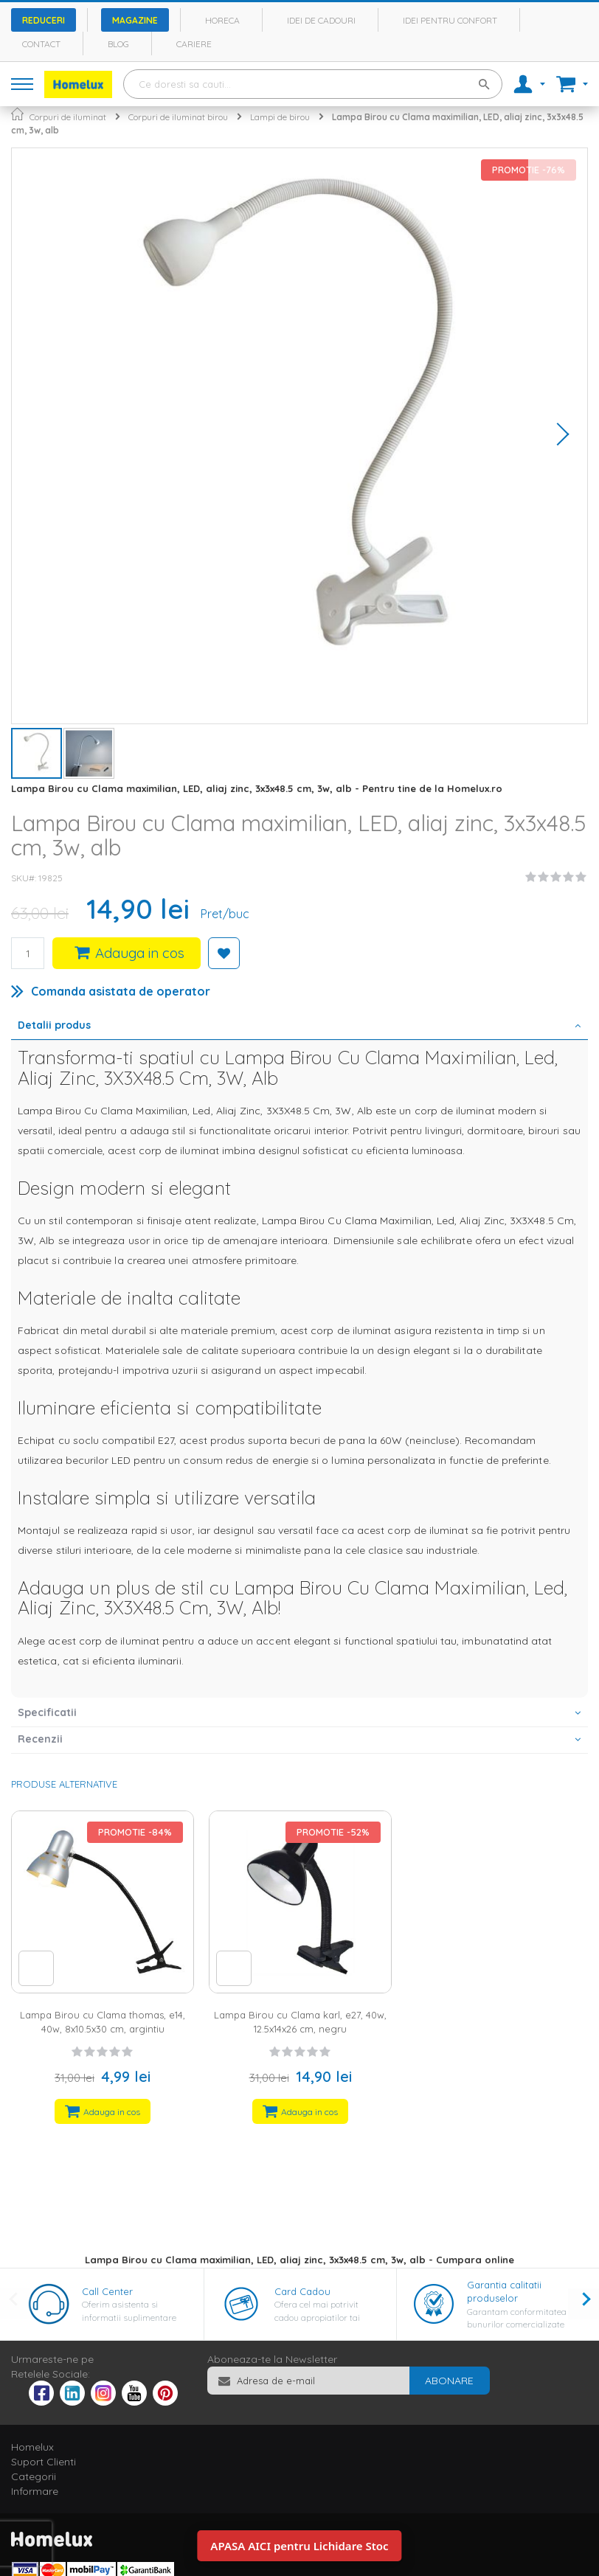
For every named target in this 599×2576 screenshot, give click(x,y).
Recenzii (40, 1739)
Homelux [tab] (32, 2447)
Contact (41, 43)
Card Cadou (302, 2291)
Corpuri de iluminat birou (178, 116)
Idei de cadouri (321, 20)
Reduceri (43, 20)
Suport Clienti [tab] (43, 2461)
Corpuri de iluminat (68, 116)
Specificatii (47, 1712)
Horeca (222, 20)
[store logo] (78, 84)
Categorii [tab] (33, 2476)
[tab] (299, 1026)
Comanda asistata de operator (120, 991)
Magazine (135, 20)
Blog (118, 43)
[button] (557, 435)
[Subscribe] (449, 2381)
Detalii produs (54, 1025)
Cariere (194, 43)
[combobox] (312, 84)
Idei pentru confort (450, 20)
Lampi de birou (280, 116)
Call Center (107, 2291)
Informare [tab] (34, 2491)
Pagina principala (17, 114)
